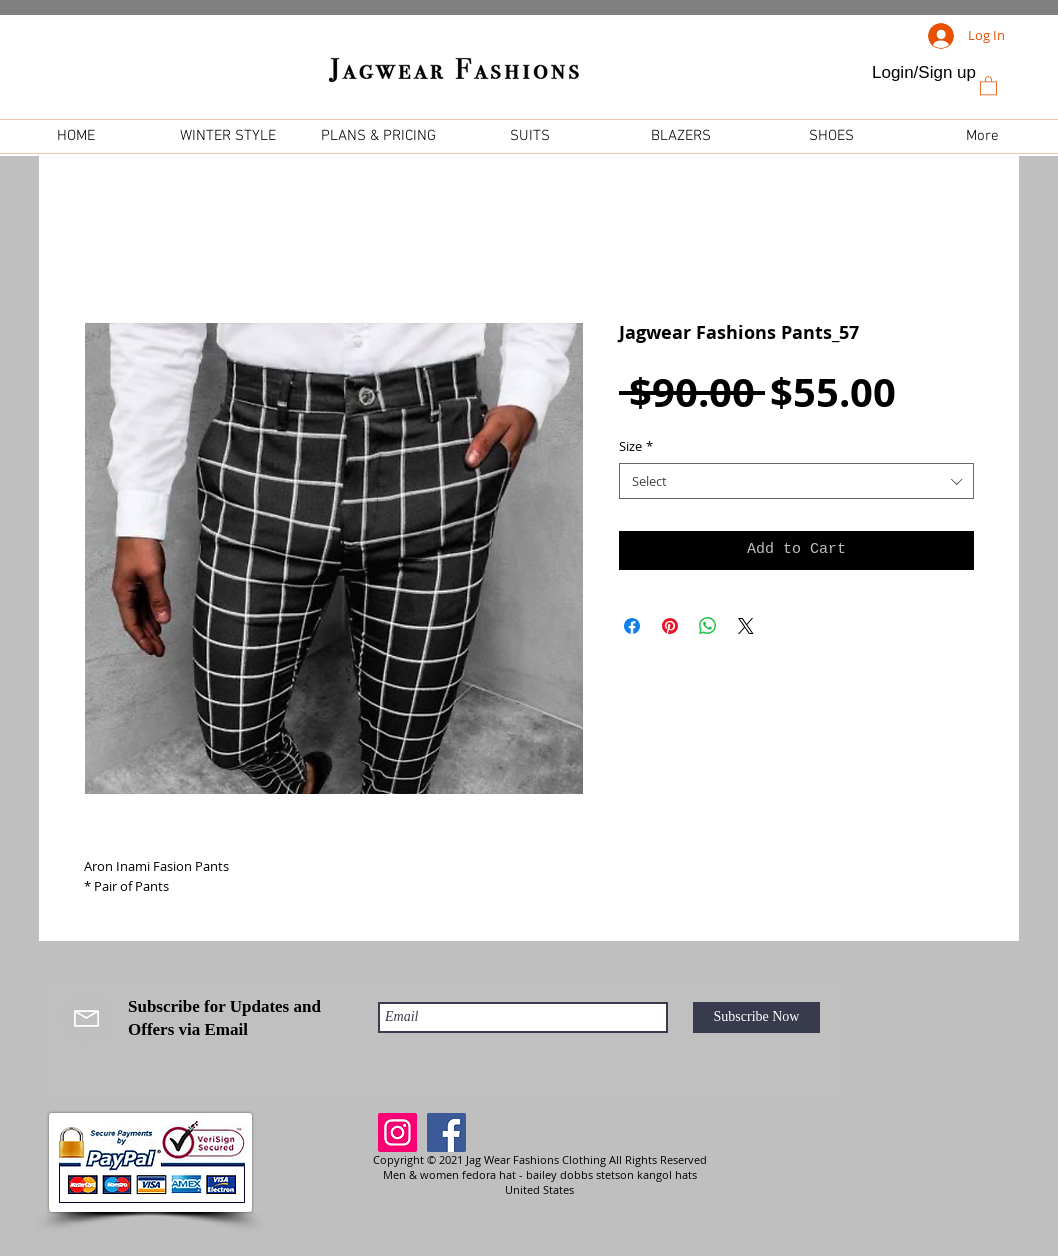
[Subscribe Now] (756, 1017)
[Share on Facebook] (632, 626)
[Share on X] (746, 626)
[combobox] (796, 481)
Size (636, 446)
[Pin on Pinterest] (670, 626)
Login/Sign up (924, 72)
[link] (988, 85)
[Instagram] (397, 1132)
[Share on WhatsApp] (708, 626)
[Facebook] (446, 1132)
